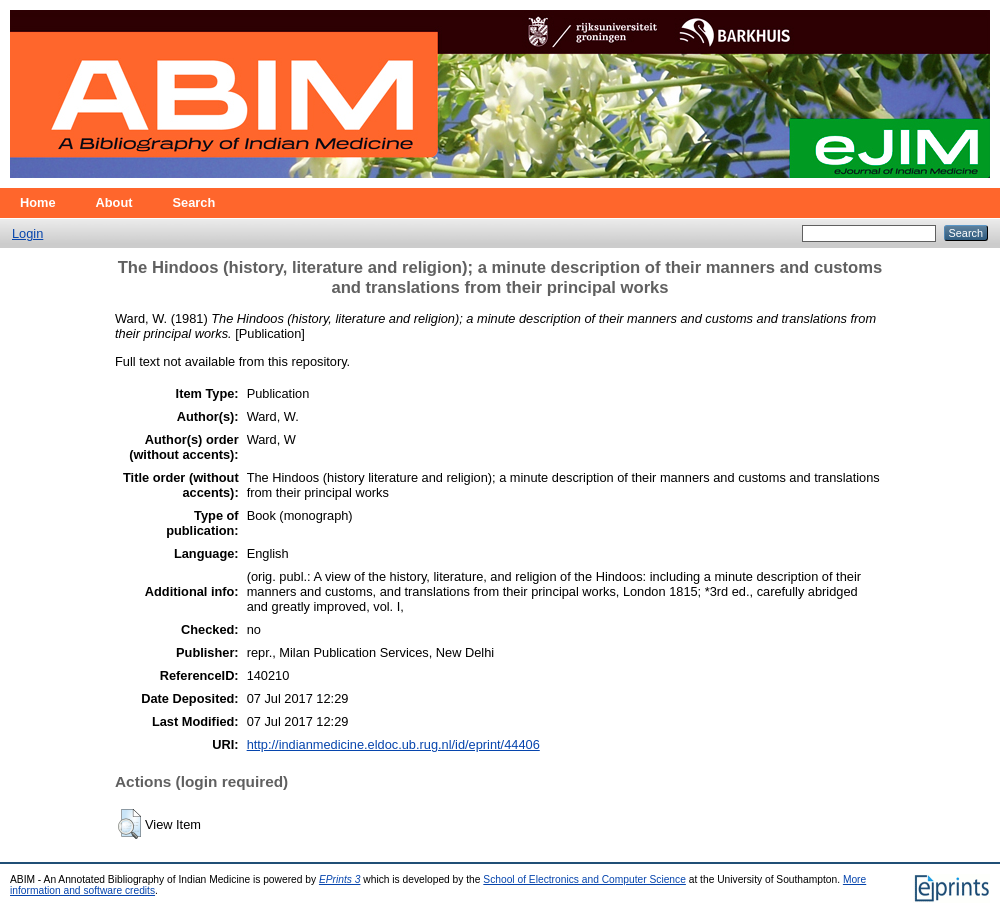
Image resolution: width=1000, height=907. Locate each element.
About (114, 202)
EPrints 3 (340, 879)
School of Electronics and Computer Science (584, 879)
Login (27, 233)
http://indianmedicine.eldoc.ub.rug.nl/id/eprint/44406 (393, 744)
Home (38, 202)
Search (194, 202)
